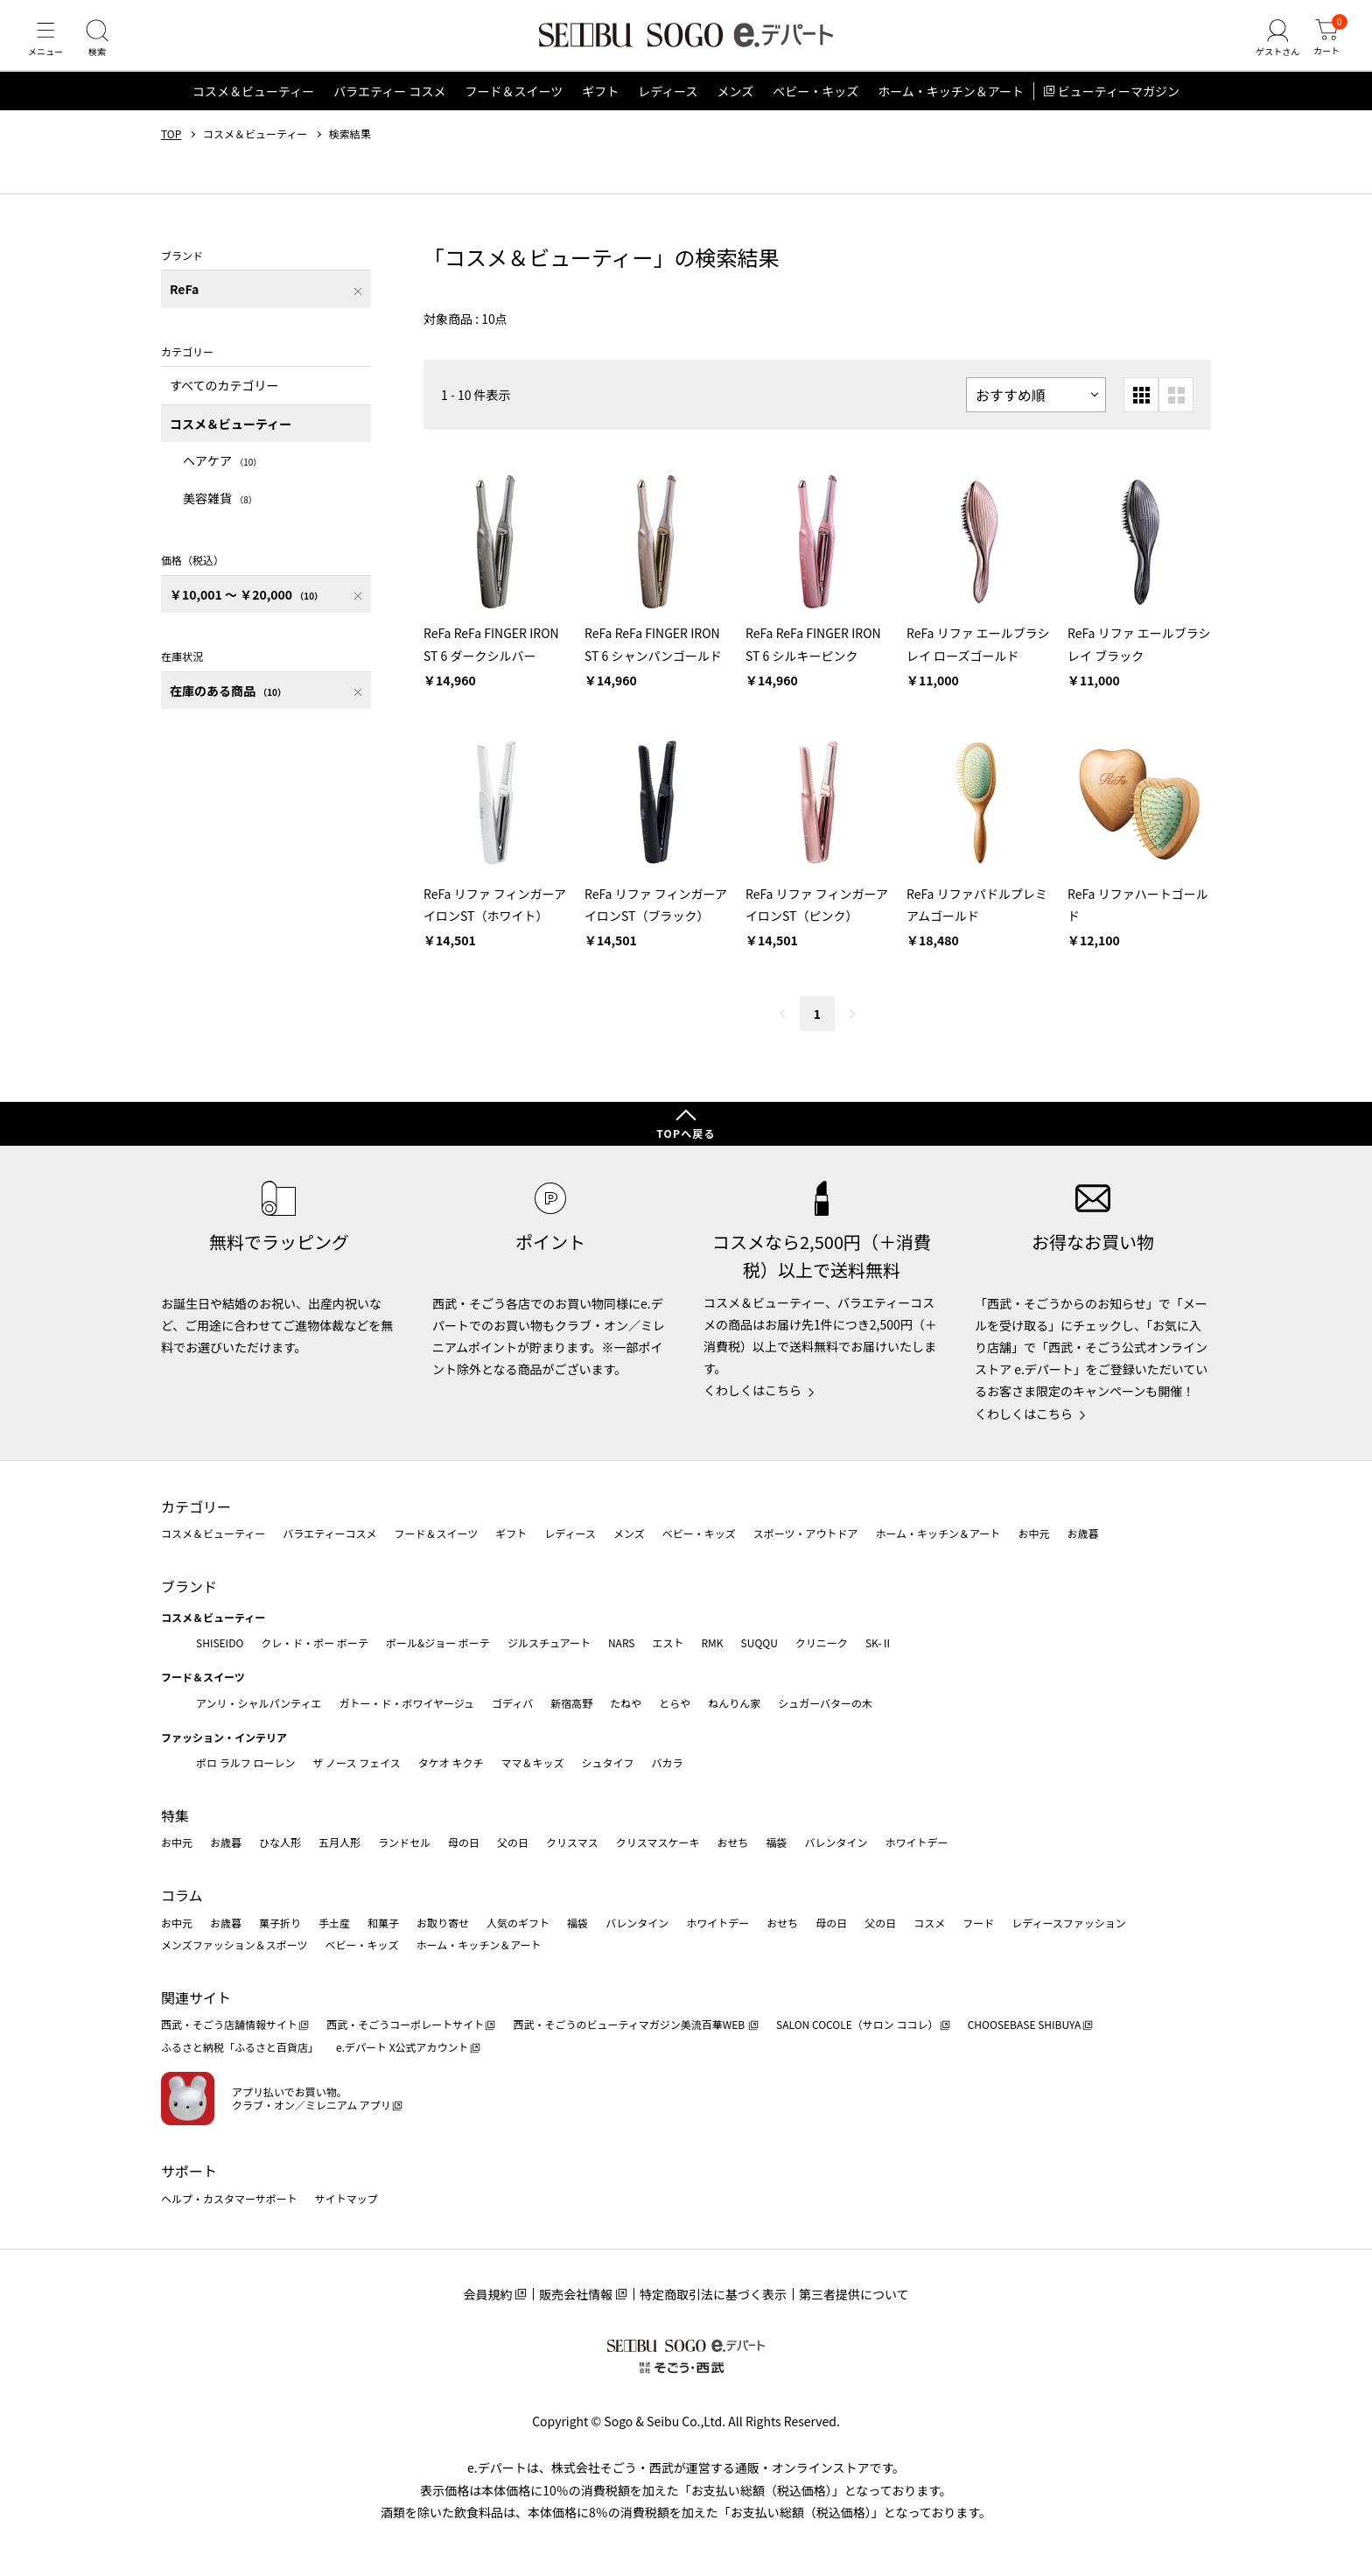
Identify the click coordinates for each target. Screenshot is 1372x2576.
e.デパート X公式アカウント (402, 2046)
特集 (175, 1815)
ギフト (600, 108)
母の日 (464, 1842)
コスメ (929, 1922)
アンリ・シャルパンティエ (258, 1702)
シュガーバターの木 (825, 1702)
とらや (674, 1702)
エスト (667, 1642)
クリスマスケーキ (658, 1842)
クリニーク (821, 1642)
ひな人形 (280, 1842)
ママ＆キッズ (532, 1762)
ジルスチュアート (549, 1642)
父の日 (512, 1842)
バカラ (667, 1762)
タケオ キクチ (451, 1762)
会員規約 (487, 2294)
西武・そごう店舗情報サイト (229, 2024)
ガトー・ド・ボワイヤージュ (406, 1702)
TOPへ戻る (686, 1133)
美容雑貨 (220, 514)
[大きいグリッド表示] (1176, 412)
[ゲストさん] (1269, 47)
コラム (182, 1895)
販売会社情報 (575, 2294)
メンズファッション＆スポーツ (234, 1944)
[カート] (1324, 47)
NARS (621, 1642)
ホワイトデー (916, 1842)
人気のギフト (518, 1922)
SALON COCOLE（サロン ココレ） (857, 2024)
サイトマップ (346, 2198)
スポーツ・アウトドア (805, 1533)
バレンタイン (835, 1842)
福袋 (776, 1842)
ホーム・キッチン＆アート (951, 108)
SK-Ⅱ (878, 1642)
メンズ (736, 108)
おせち (732, 1842)
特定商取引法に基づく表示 (713, 2294)
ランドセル (404, 1842)
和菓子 (383, 1922)
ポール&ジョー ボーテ (438, 1642)
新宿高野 (571, 1702)
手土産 (334, 1922)
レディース (667, 108)
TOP (171, 151)
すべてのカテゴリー (224, 402)
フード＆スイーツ (514, 108)
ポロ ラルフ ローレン (245, 1762)
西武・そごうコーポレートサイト (405, 2024)
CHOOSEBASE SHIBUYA (1025, 2024)
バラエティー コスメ (389, 108)
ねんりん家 (734, 1702)
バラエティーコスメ (329, 1533)
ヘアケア (222, 478)
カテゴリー (196, 1506)
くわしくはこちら (753, 1390)
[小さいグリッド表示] (1141, 412)
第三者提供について (854, 2294)
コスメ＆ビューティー (253, 108)
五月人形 (339, 1842)
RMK (712, 1642)
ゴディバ (512, 1702)
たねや (625, 1702)
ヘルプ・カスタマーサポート (229, 2198)
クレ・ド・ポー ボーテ (314, 1642)
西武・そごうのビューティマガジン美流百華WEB (629, 2024)
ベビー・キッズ (815, 108)
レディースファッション (1069, 1922)
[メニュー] (48, 47)
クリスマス (572, 1842)
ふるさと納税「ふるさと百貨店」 (239, 2046)
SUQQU (759, 1642)
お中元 (1033, 1533)
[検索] (105, 47)
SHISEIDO (219, 1642)
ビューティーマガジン (1119, 108)
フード (978, 1922)
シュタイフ (608, 1762)
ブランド (189, 1586)
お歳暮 (1082, 1533)
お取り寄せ (442, 1922)
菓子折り (280, 1922)
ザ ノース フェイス (356, 1762)
